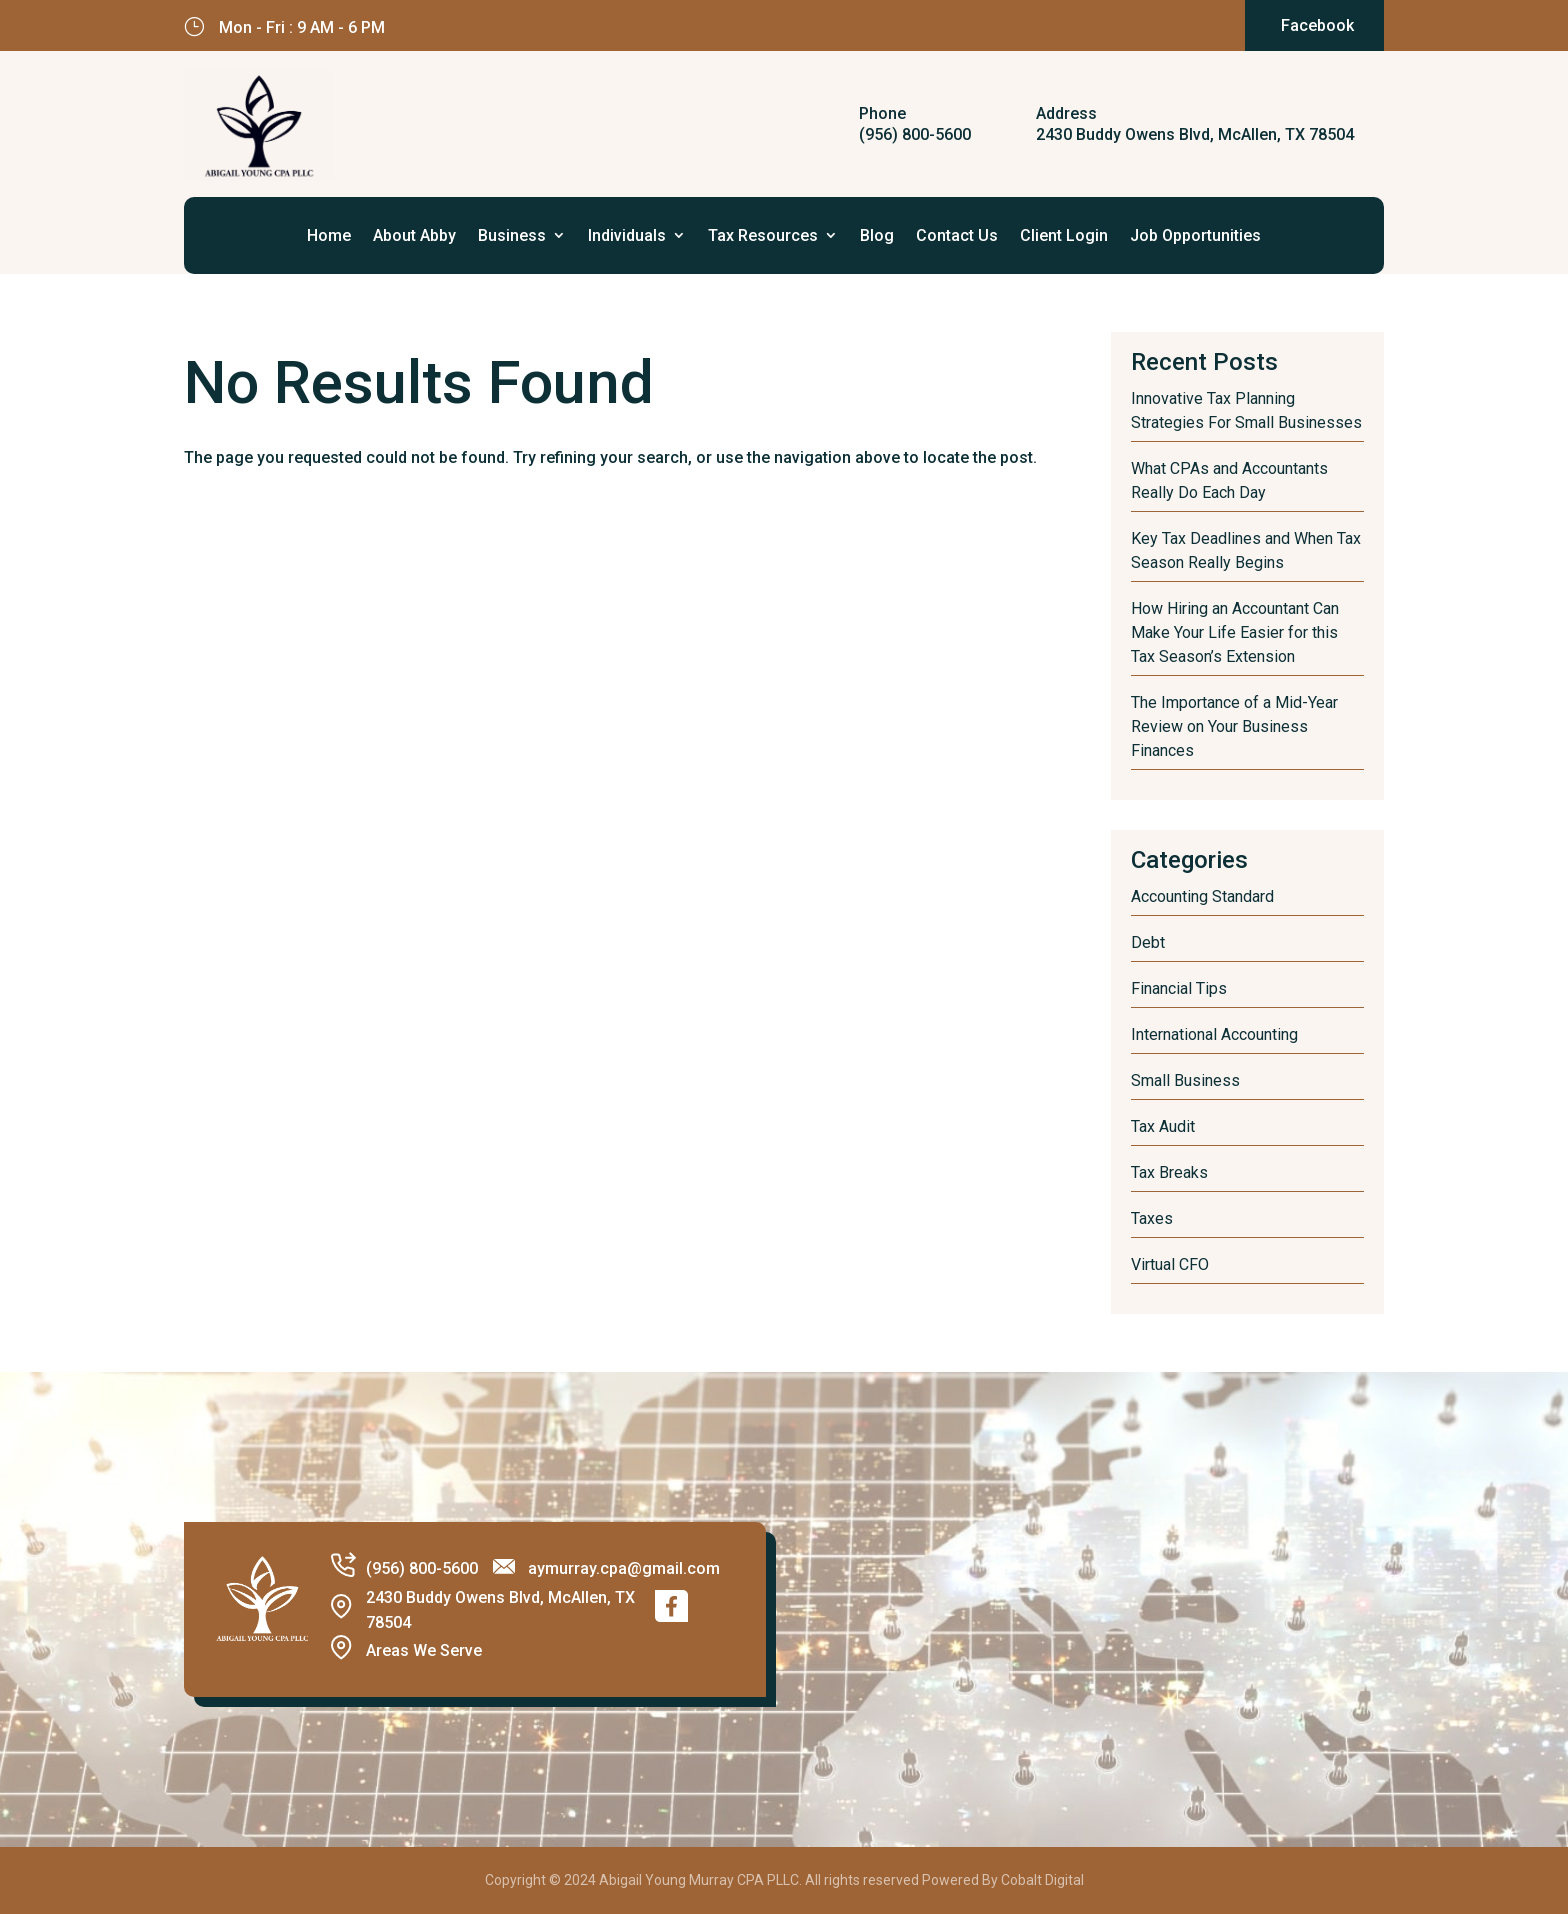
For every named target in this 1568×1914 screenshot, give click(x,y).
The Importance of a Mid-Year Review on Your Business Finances (1234, 726)
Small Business (1185, 1080)
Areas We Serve (424, 1650)
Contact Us (957, 235)
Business (512, 235)
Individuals (627, 235)
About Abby (414, 235)
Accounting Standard (1202, 896)
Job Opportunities (1195, 235)
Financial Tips (1179, 988)
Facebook (1317, 25)
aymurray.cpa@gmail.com (624, 1568)
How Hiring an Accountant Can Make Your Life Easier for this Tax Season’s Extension (1235, 632)
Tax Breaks (1169, 1172)
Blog (877, 235)
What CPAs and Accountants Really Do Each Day (1229, 480)
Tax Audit (1163, 1126)
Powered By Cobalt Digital (1003, 1880)
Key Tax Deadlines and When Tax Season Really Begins (1246, 550)
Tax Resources (763, 235)
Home (329, 235)
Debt (1148, 942)
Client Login (1064, 235)
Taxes (1152, 1218)
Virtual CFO (1170, 1264)
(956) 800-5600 (915, 134)
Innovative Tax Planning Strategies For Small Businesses (1246, 410)
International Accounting (1214, 1034)
